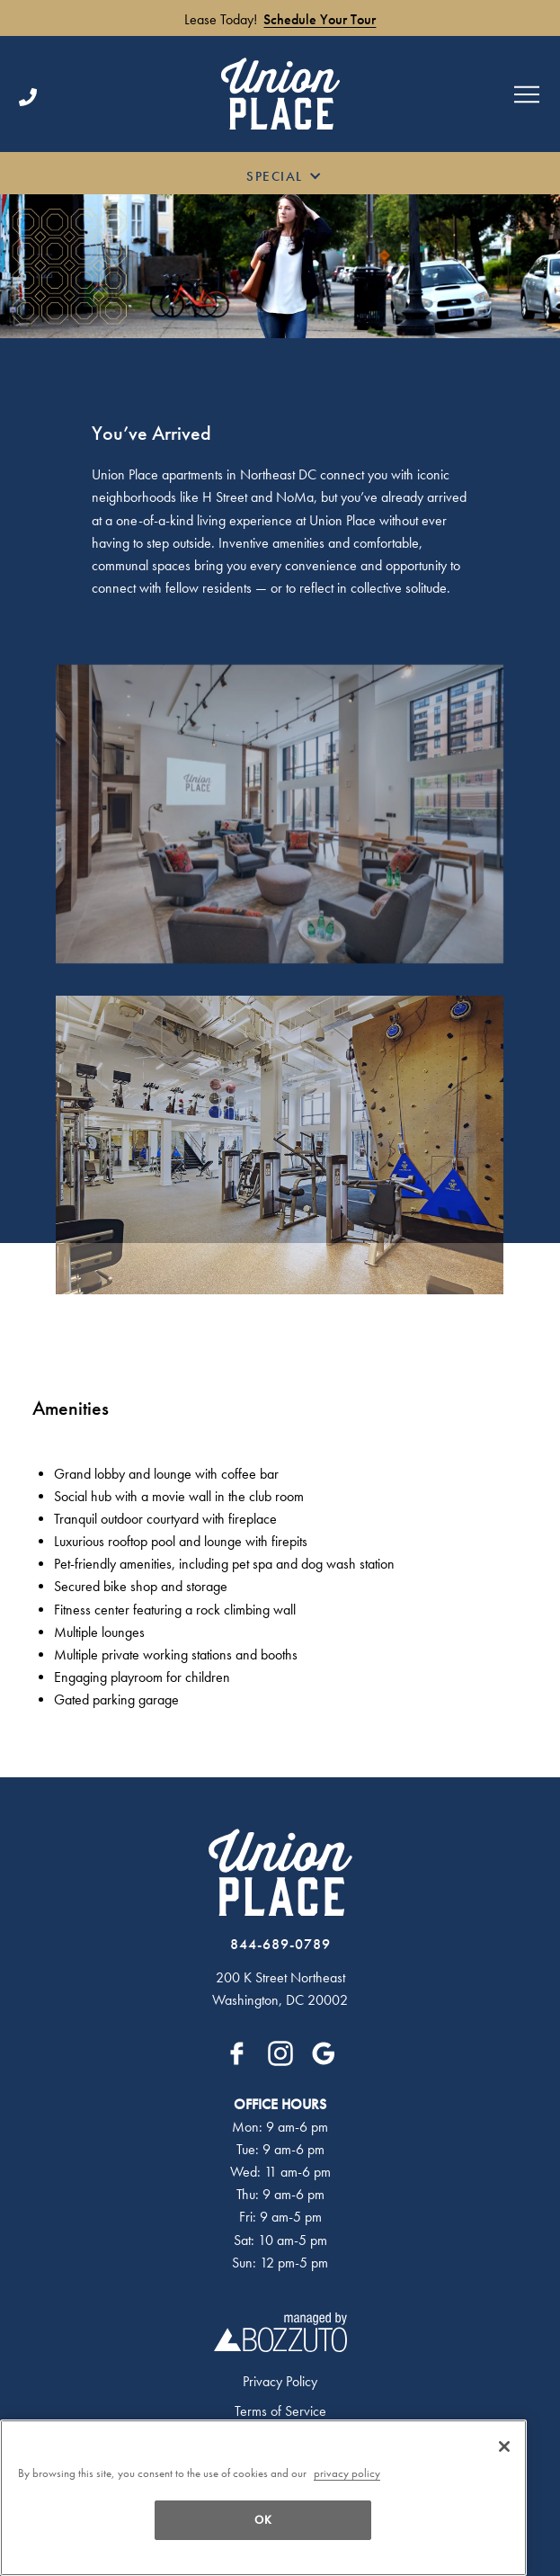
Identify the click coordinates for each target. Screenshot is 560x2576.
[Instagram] (280, 2053)
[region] (263, 2497)
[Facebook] (237, 2053)
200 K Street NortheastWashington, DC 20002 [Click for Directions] (280, 1989)
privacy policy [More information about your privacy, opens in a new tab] (347, 2473)
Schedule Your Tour (319, 20)
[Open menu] (526, 94)
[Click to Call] (111, 97)
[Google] (323, 2053)
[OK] (504, 2446)
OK (262, 2519)
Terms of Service (280, 2411)
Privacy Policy (280, 2382)
